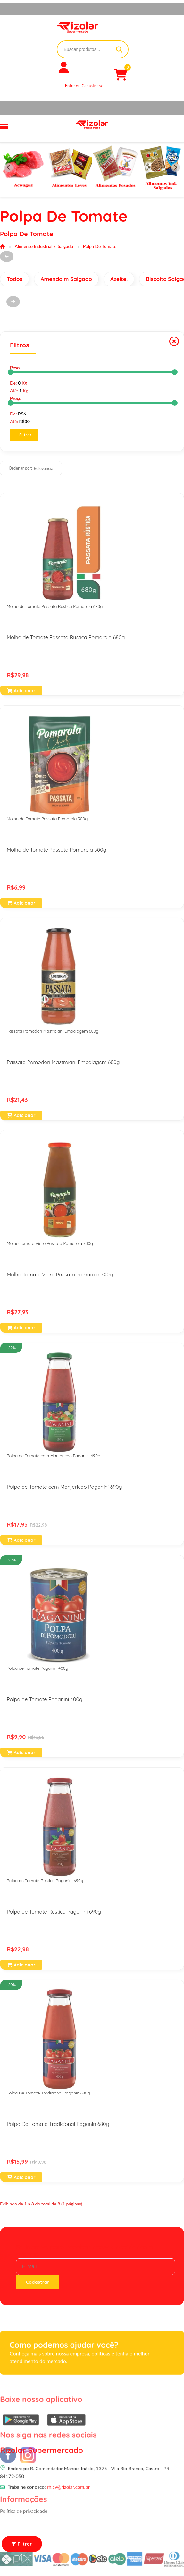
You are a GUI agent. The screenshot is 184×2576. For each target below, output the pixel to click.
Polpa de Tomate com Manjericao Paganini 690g (53, 1455)
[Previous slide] (8, 167)
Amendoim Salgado (66, 279)
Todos (14, 279)
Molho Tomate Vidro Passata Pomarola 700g (50, 1243)
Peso (15, 367)
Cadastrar (37, 2282)
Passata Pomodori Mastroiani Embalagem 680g (52, 1031)
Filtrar (25, 434)
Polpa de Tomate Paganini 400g (37, 1668)
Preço (15, 398)
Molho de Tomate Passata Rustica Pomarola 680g (55, 606)
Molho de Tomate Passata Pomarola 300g (47, 818)
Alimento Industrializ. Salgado (44, 246)
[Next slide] (175, 167)
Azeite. (119, 279)
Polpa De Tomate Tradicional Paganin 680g (48, 2092)
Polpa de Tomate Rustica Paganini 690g (45, 1880)
